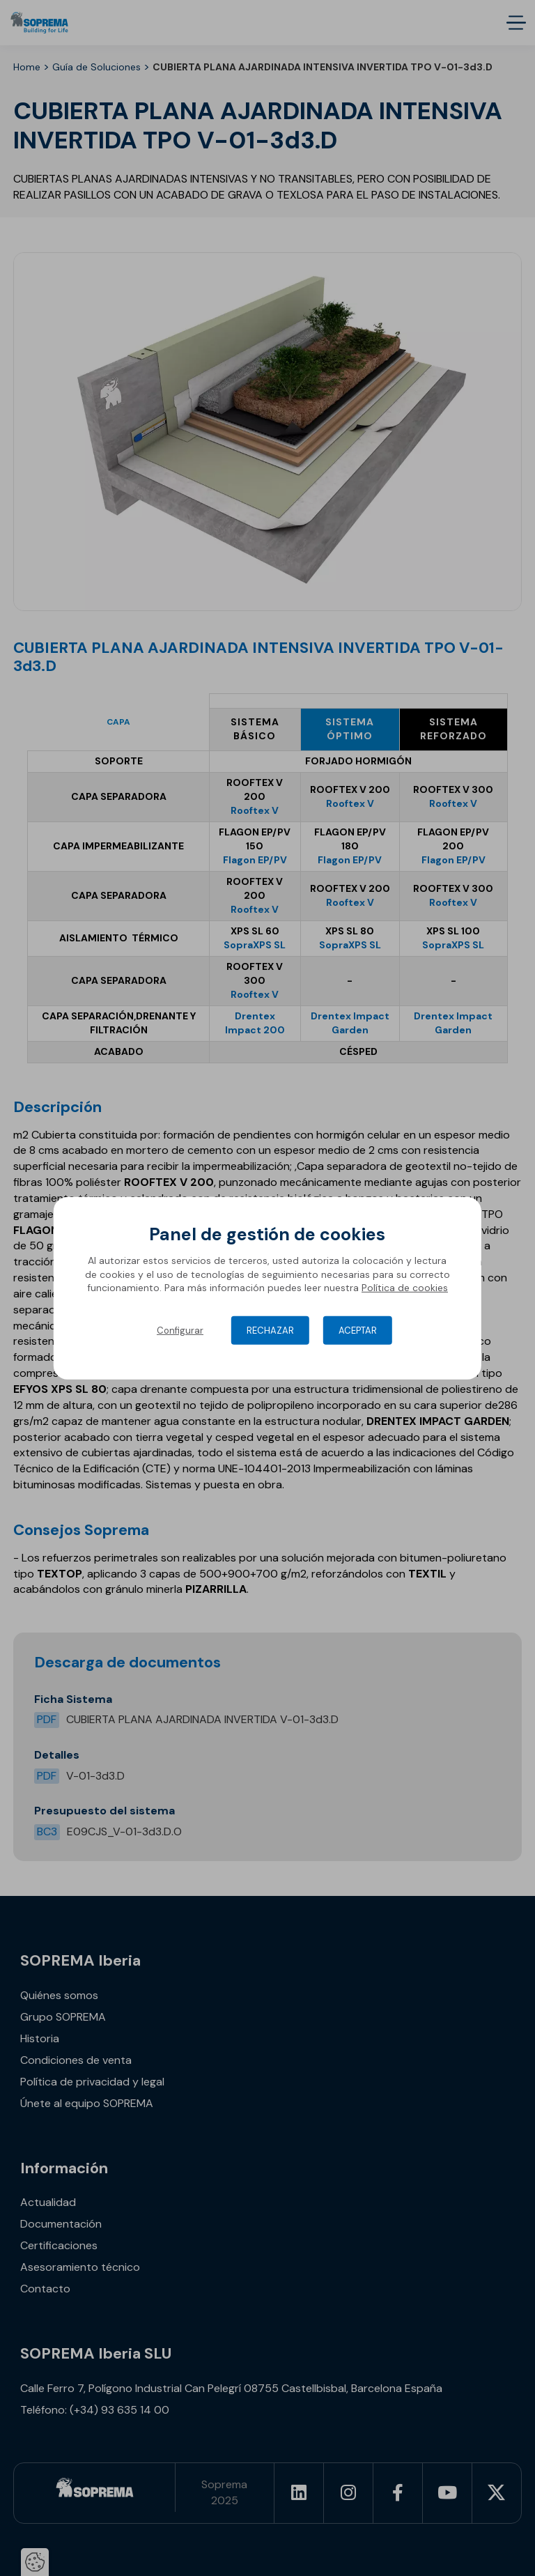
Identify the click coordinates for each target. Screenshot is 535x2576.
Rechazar (270, 1330)
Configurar (180, 1330)
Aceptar (358, 1330)
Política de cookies (405, 1287)
